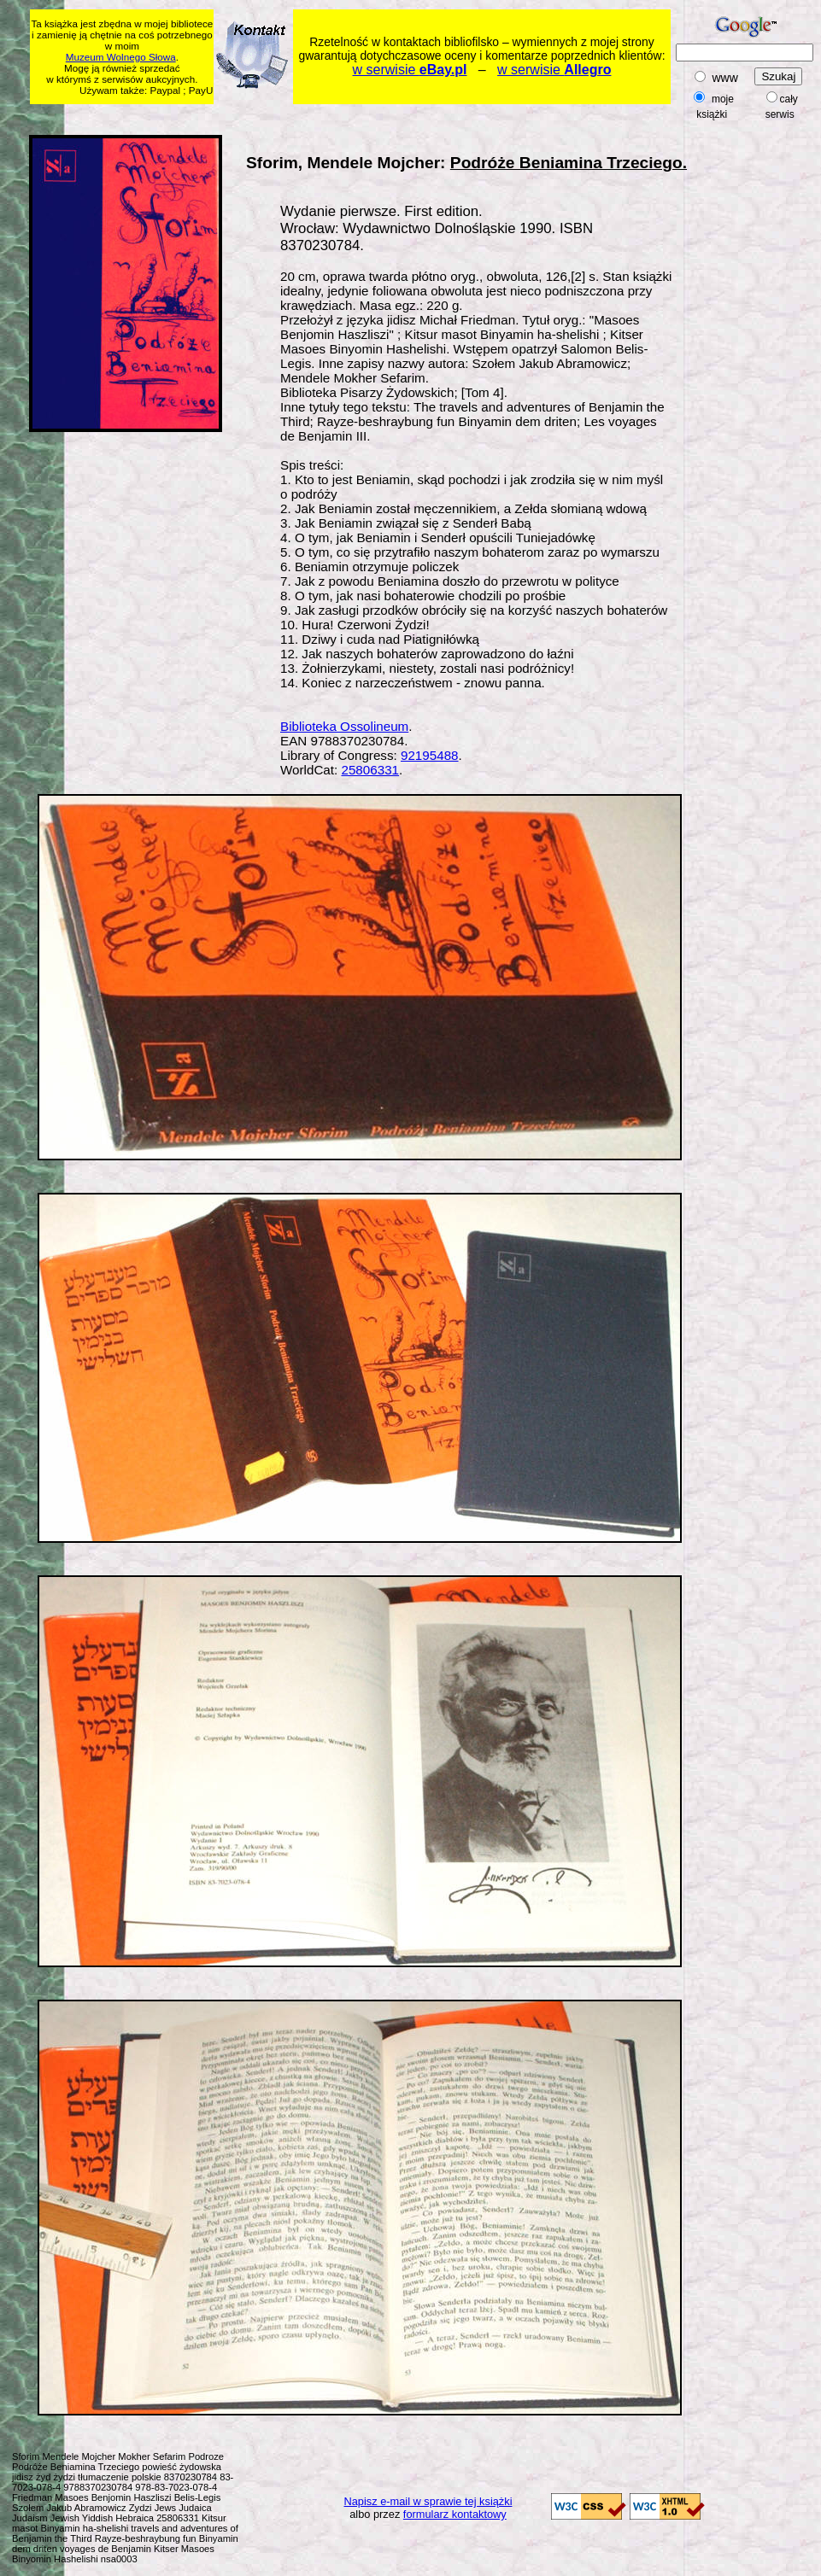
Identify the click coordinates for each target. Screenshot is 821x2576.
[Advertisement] (767, 388)
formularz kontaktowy (455, 2514)
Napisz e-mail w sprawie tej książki (428, 2501)
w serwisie (410, 69)
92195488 (430, 755)
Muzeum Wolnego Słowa (121, 56)
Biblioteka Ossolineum (344, 726)
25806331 (370, 769)
